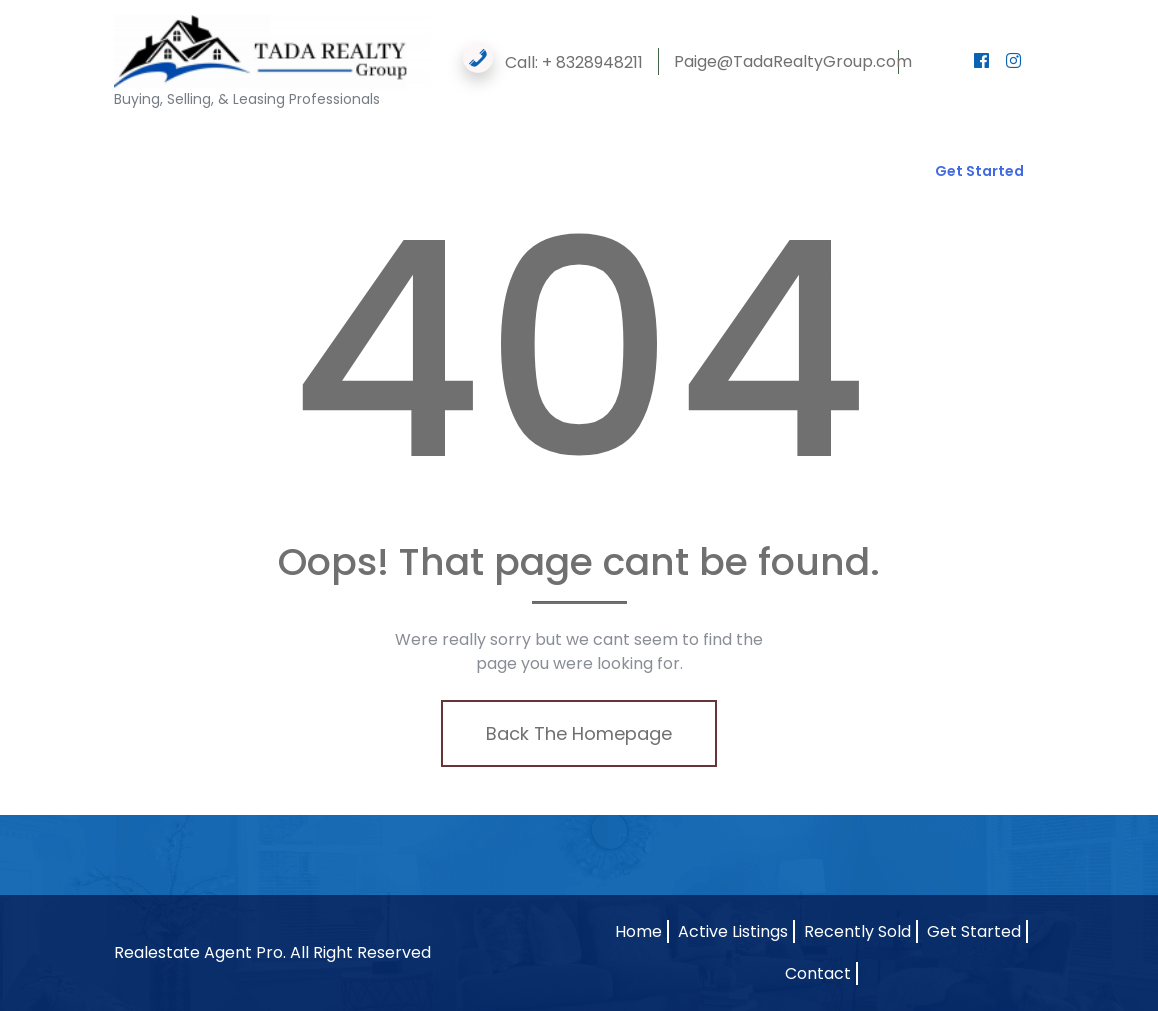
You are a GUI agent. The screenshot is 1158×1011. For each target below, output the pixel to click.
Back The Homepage (579, 733)
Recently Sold (857, 931)
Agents (220, 151)
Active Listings (733, 931)
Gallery (389, 151)
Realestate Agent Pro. (200, 952)
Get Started (979, 171)
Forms (464, 151)
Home (145, 151)
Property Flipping (685, 151)
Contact (153, 191)
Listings (310, 151)
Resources (562, 151)
